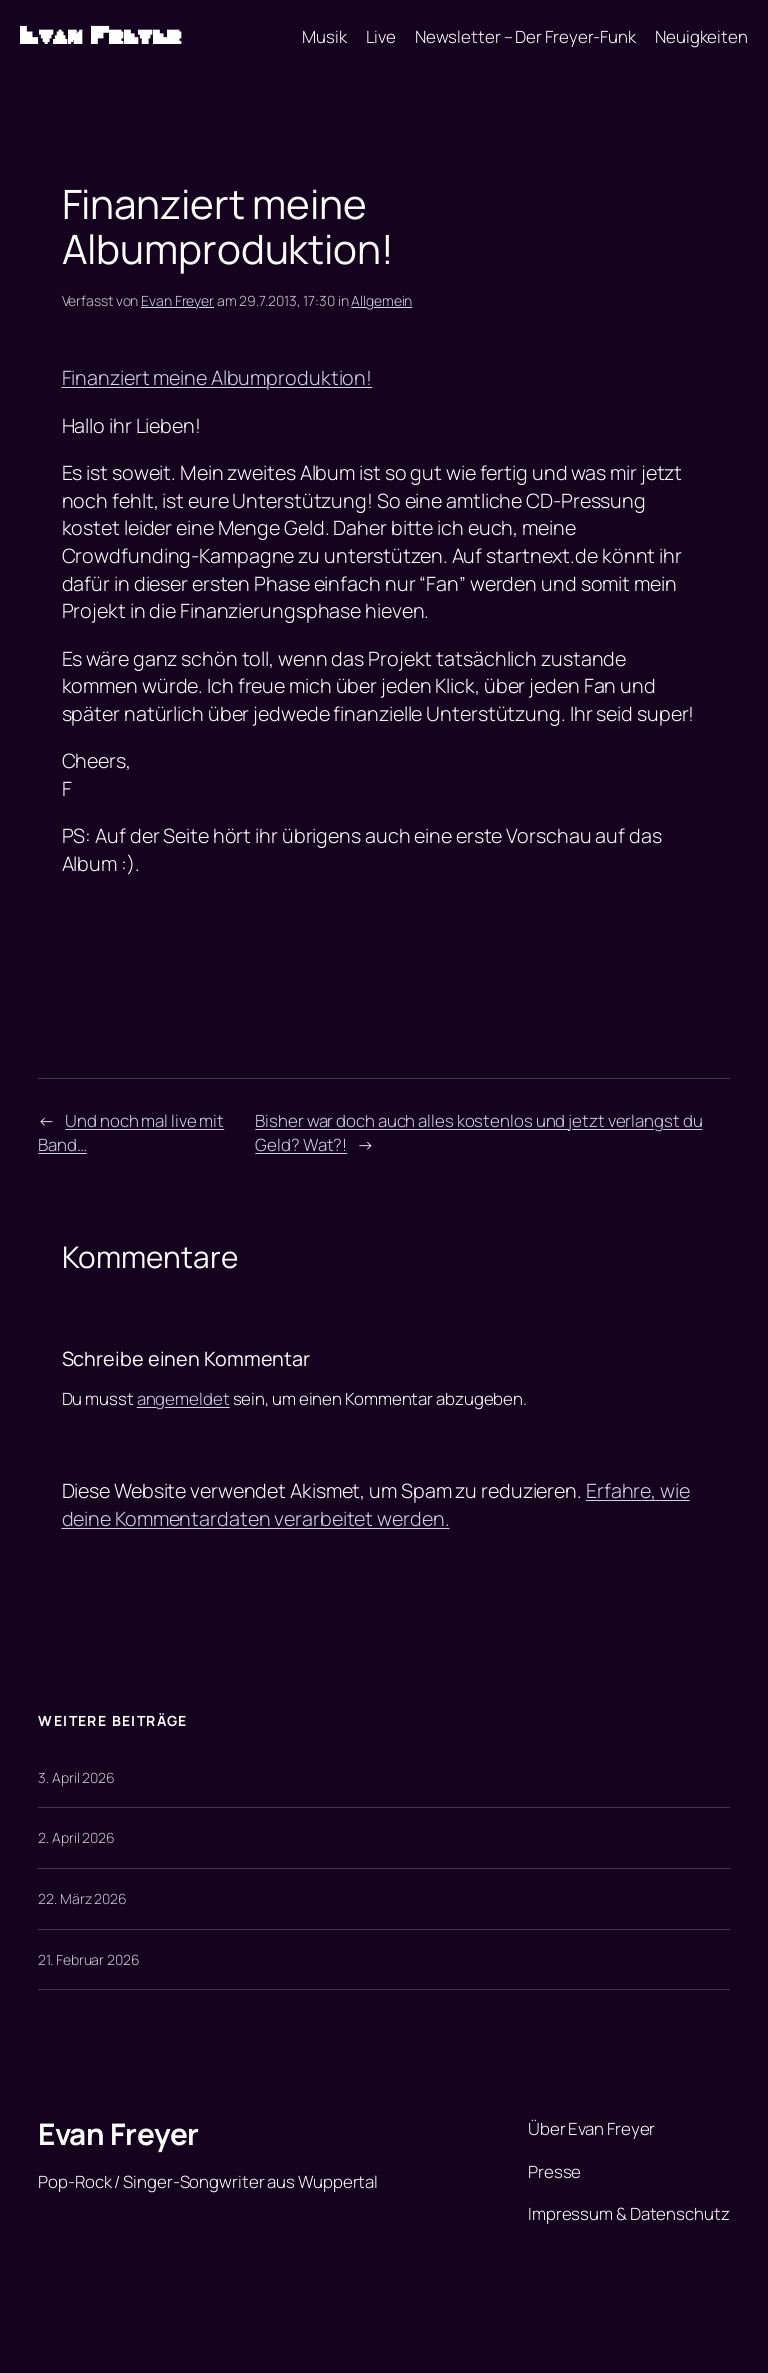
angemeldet (183, 1398)
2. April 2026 (76, 1837)
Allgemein (381, 300)
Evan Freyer (101, 36)
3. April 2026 (76, 1777)
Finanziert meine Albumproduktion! (217, 377)
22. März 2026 (82, 1898)
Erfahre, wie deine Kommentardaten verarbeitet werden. (376, 1504)
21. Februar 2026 (88, 1959)
